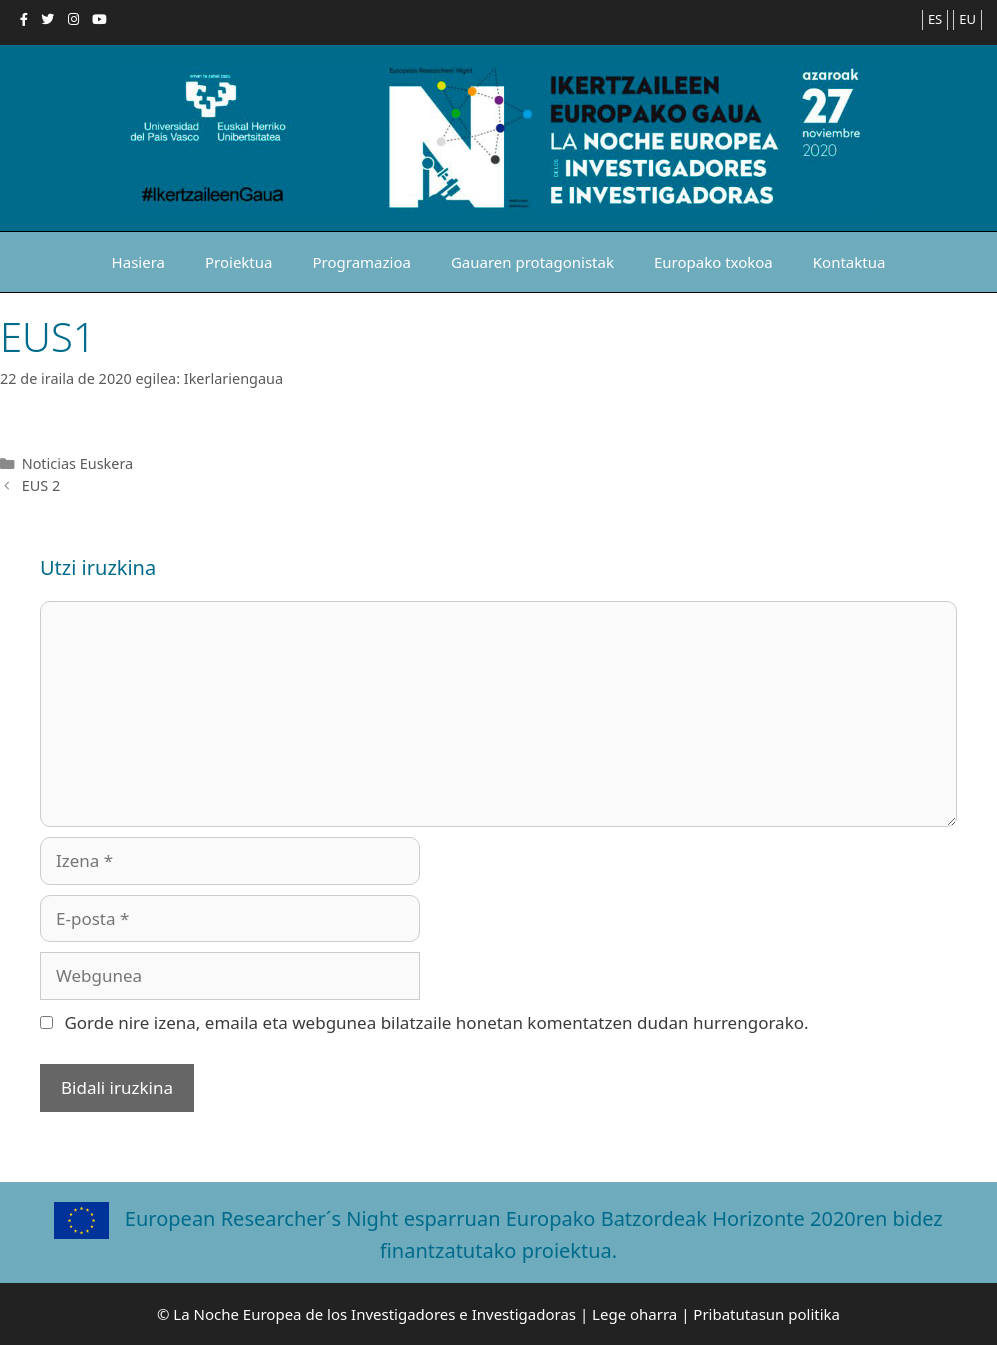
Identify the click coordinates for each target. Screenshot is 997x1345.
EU (967, 19)
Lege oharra (634, 1314)
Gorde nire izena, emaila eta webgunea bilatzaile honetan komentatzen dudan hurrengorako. (436, 1022)
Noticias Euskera (78, 463)
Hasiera (138, 262)
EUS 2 (41, 485)
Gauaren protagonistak (532, 262)
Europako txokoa (713, 262)
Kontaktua (849, 262)
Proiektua (239, 262)
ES (935, 19)
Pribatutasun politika (766, 1314)
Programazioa (361, 262)
